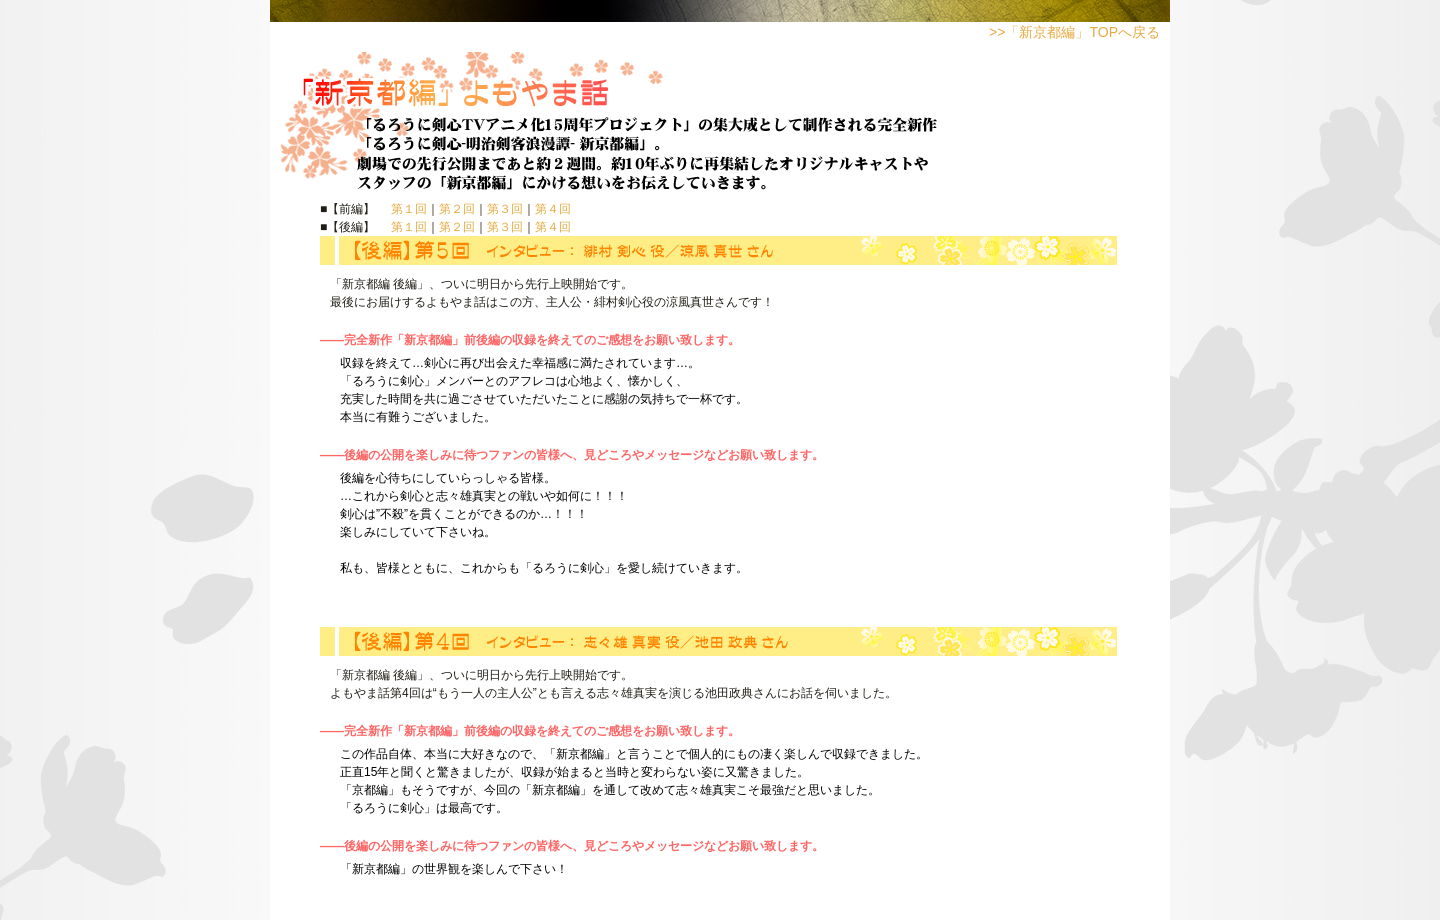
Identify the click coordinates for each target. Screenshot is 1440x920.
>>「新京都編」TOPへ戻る (1074, 32)
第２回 (457, 209)
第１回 (409, 209)
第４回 (553, 209)
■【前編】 (355, 209)
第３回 (505, 209)
